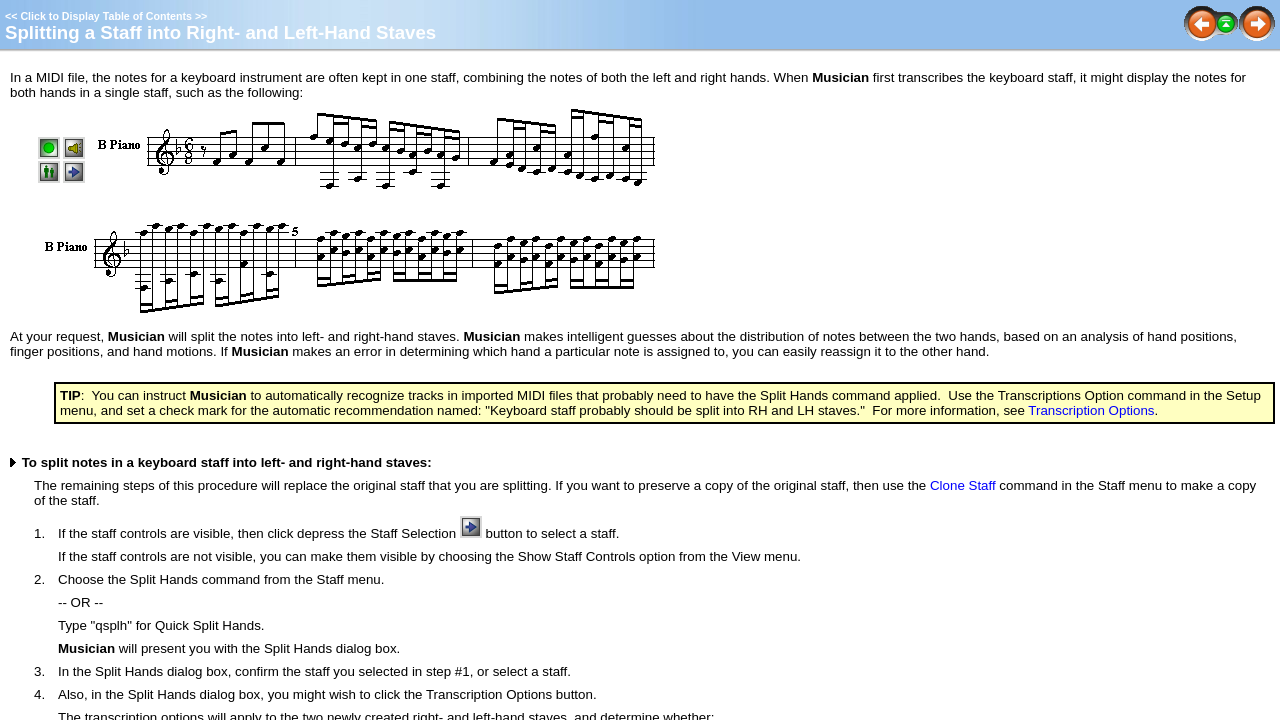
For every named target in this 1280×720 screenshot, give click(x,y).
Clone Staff (963, 485)
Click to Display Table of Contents (106, 16)
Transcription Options (1091, 410)
